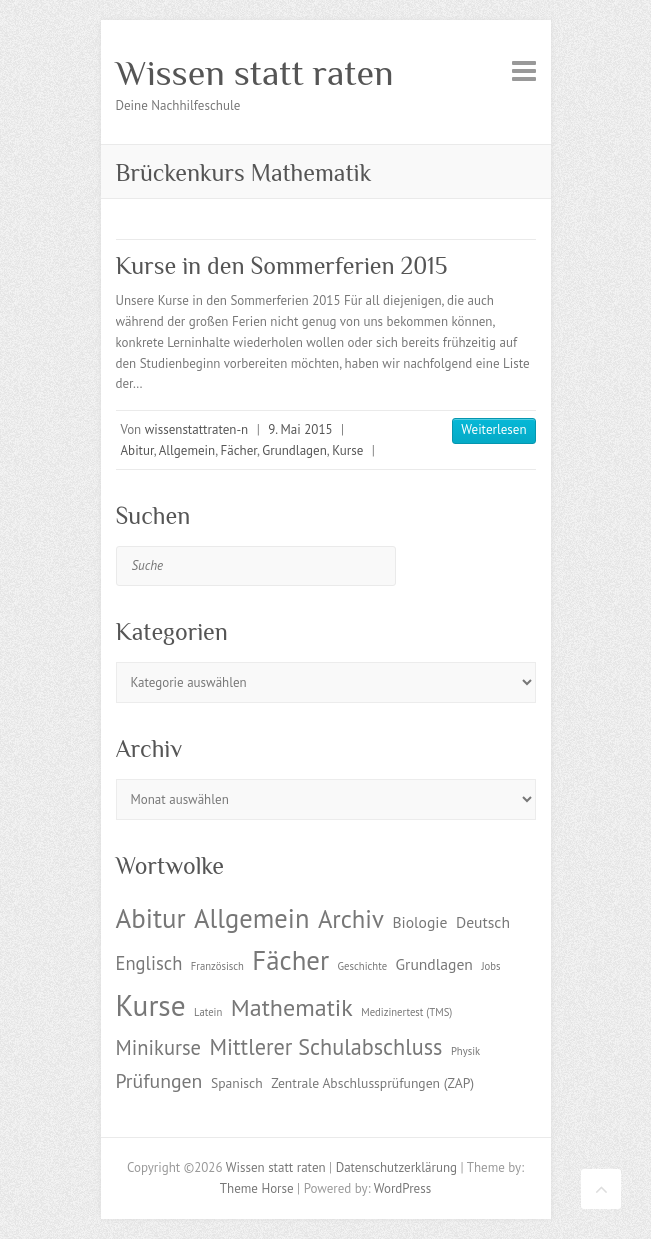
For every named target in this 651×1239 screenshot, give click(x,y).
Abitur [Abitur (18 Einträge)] (151, 918)
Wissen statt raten (255, 73)
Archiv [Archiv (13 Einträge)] (351, 919)
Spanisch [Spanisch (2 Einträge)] (237, 1083)
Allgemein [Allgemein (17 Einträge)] (251, 918)
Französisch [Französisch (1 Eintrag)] (217, 966)
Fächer (239, 450)
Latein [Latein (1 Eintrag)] (208, 1012)
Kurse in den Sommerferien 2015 (282, 265)
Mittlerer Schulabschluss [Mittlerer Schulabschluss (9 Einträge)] (326, 1046)
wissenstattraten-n (196, 429)
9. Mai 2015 (300, 429)
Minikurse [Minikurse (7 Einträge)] (159, 1047)
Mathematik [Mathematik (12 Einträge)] (292, 1007)
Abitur (137, 450)
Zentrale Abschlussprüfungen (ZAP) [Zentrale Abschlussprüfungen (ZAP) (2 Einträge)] (372, 1083)
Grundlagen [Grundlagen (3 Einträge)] (434, 964)
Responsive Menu (524, 70)
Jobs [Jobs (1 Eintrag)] (490, 966)
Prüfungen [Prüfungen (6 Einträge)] (159, 1080)
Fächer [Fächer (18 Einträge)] (290, 960)
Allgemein (187, 450)
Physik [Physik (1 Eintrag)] (465, 1051)
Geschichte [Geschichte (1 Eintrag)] (362, 966)
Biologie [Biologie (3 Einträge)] (419, 922)
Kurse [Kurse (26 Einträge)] (151, 1005)
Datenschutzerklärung (396, 1167)
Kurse (347, 450)
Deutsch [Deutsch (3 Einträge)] (483, 922)
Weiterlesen (493, 429)
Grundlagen (294, 450)
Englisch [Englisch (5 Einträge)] (149, 963)
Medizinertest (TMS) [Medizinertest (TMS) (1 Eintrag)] (406, 1012)
